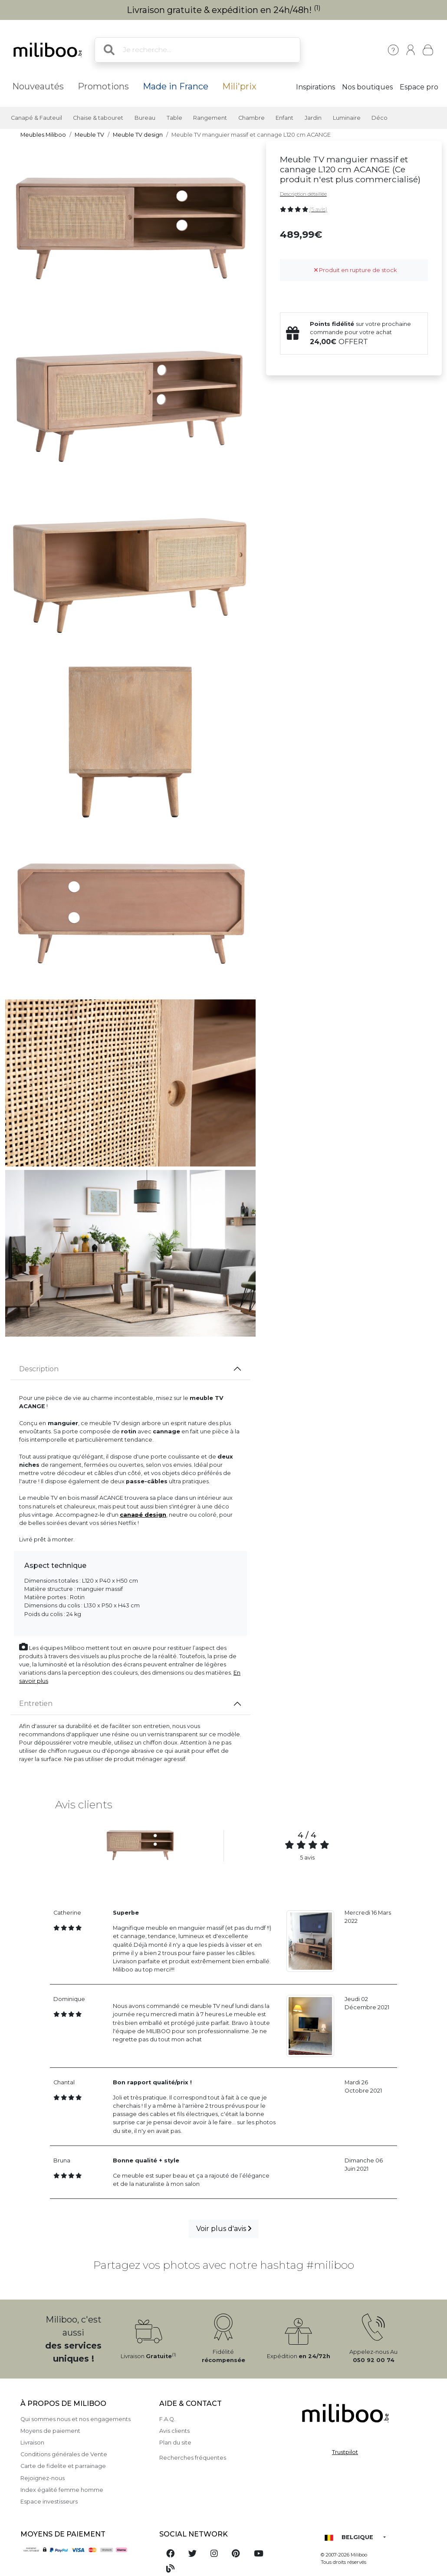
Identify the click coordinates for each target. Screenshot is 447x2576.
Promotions (103, 86)
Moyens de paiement (50, 2431)
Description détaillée (303, 194)
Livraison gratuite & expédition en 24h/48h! (224, 10)
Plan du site (175, 2442)
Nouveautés (38, 86)
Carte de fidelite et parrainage (63, 2466)
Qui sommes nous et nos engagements (75, 2419)
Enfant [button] (284, 118)
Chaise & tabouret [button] (98, 118)
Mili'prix (239, 86)
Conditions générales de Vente (63, 2454)
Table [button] (174, 118)
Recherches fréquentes (192, 2457)
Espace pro (419, 87)
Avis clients (174, 2431)
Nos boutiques (367, 87)
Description (39, 1369)
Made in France (175, 86)
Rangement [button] (210, 118)
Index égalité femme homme (61, 2490)
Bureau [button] (145, 118)
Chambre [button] (251, 118)
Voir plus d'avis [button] (223, 2228)
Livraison (32, 2442)
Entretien (36, 1703)
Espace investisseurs (49, 2501)
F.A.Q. (167, 2419)
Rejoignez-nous (42, 2478)
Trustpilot (345, 2452)
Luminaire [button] (347, 118)
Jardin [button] (313, 118)
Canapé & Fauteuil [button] (36, 118)
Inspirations (315, 87)
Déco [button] (379, 118)
